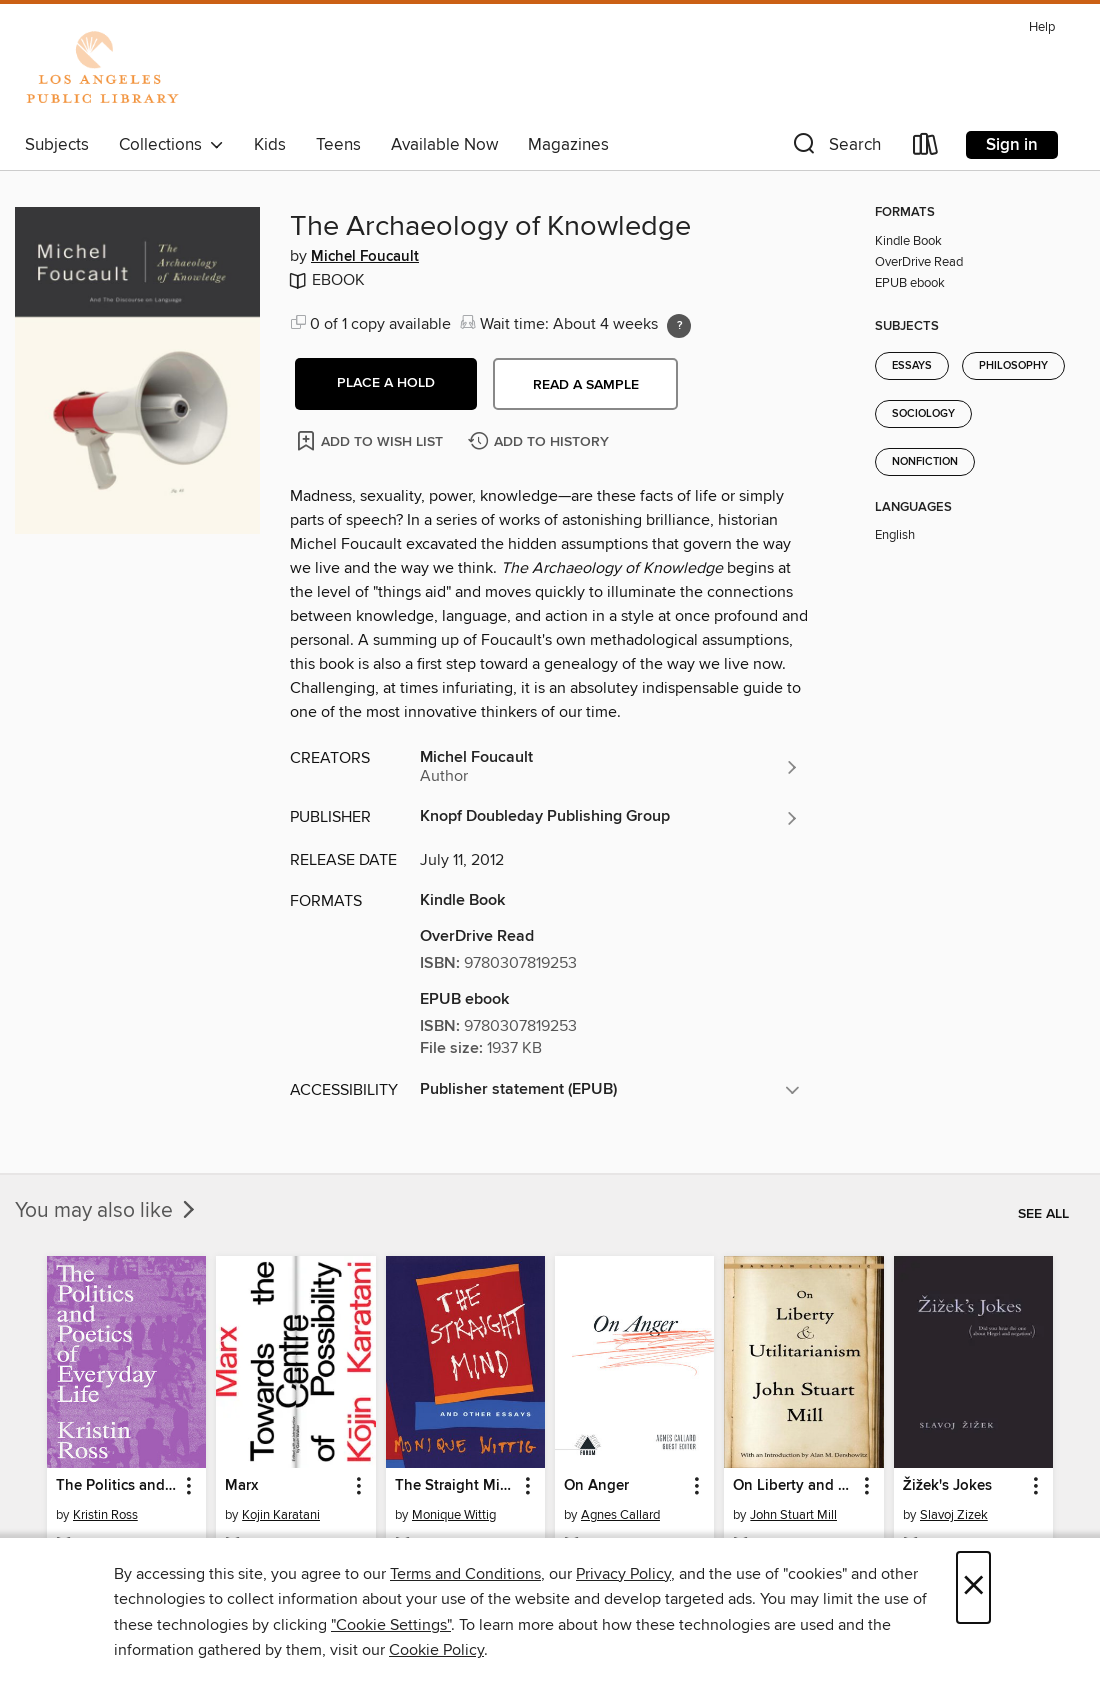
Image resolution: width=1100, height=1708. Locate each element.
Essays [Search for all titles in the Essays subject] (912, 366)
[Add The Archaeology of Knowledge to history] (541, 442)
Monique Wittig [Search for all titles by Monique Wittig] (454, 1515)
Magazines (568, 145)
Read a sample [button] (586, 385)
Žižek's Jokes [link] (947, 1486)
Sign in (1012, 145)
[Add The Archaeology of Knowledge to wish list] (371, 440)
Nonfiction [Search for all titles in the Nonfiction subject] (925, 462)
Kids (270, 145)
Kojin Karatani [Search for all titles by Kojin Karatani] (281, 1515)
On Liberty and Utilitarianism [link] (794, 1486)
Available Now (444, 145)
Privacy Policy (623, 1574)
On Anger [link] (596, 1486)
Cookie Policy (436, 1650)
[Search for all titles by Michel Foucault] (610, 767)
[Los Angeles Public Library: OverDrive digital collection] (102, 69)
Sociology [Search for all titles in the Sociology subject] (923, 414)
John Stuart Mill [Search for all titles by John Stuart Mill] (793, 1515)
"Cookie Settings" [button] (391, 1625)
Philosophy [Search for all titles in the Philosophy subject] (1013, 366)
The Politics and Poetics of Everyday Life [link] (117, 1486)
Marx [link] (241, 1486)
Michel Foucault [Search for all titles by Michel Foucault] (365, 257)
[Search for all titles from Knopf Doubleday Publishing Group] (610, 818)
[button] (835, 148)
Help (1042, 27)
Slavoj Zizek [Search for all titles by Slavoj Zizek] (954, 1515)
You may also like (107, 1211)
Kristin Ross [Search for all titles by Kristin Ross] (105, 1515)
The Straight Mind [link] (456, 1486)
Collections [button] (171, 145)
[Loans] (926, 148)
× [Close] (973, 1587)
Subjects (57, 145)
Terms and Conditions (465, 1574)
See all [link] (1043, 1214)
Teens (338, 145)
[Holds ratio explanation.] (679, 326)
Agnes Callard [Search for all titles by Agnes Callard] (620, 1515)
